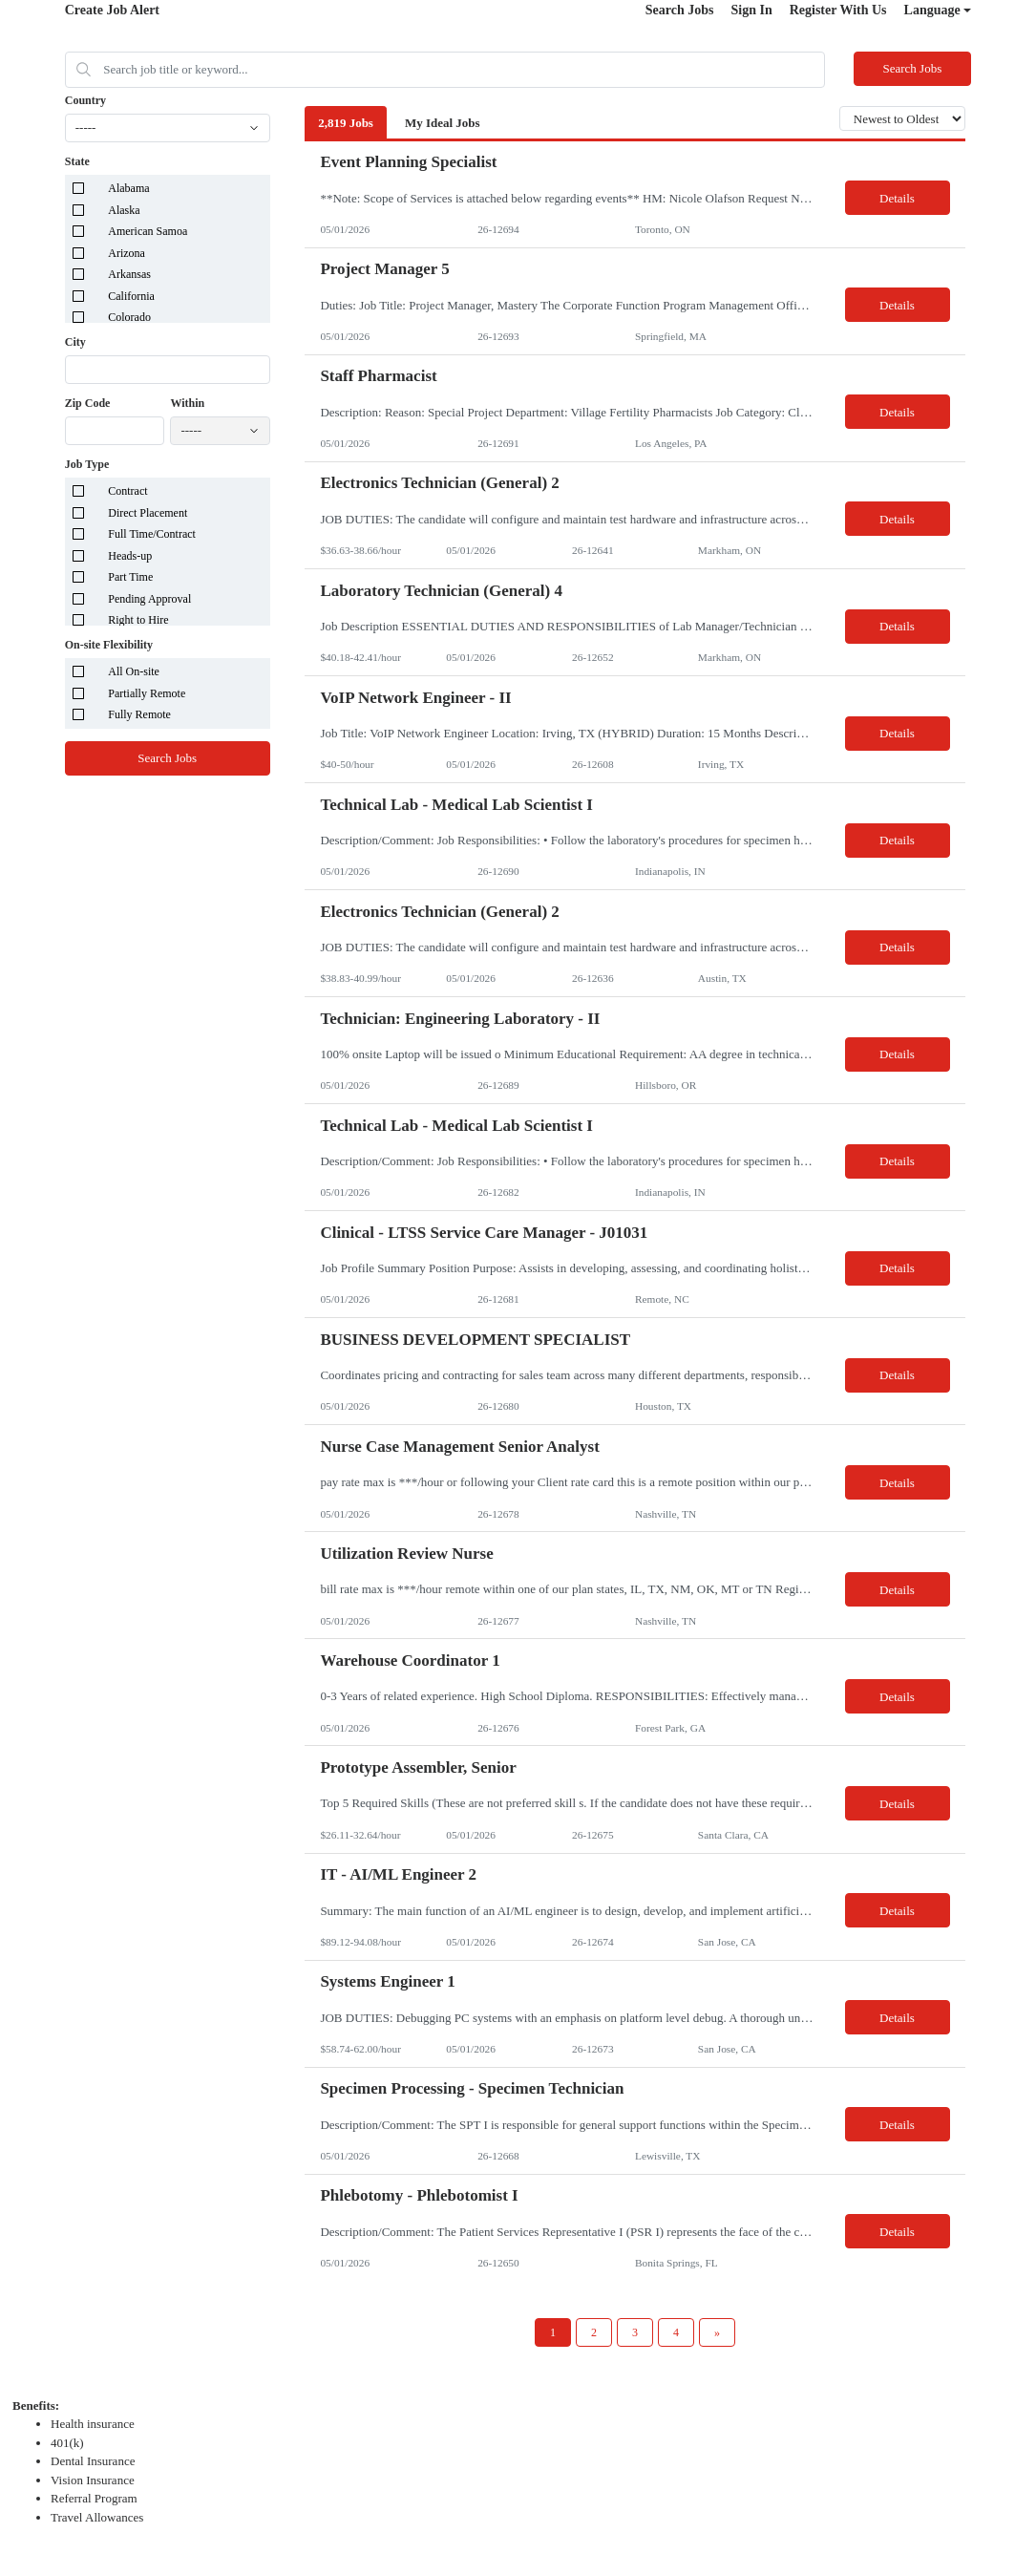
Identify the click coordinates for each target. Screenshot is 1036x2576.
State (77, 161)
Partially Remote (146, 693)
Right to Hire (138, 620)
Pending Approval (149, 599)
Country (85, 100)
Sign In (751, 10)
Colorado (129, 317)
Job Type (87, 464)
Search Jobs (679, 10)
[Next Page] (717, 2332)
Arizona (126, 253)
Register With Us (838, 10)
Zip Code (88, 403)
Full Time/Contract (152, 534)
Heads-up (130, 556)
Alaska (123, 210)
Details (897, 198)
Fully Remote (139, 714)
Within (187, 403)
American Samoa (147, 231)
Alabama (128, 188)
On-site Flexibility (109, 644)
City (75, 342)
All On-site (133, 671)
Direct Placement (147, 513)
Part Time (130, 577)
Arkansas (129, 274)
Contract (127, 491)
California (131, 296)
